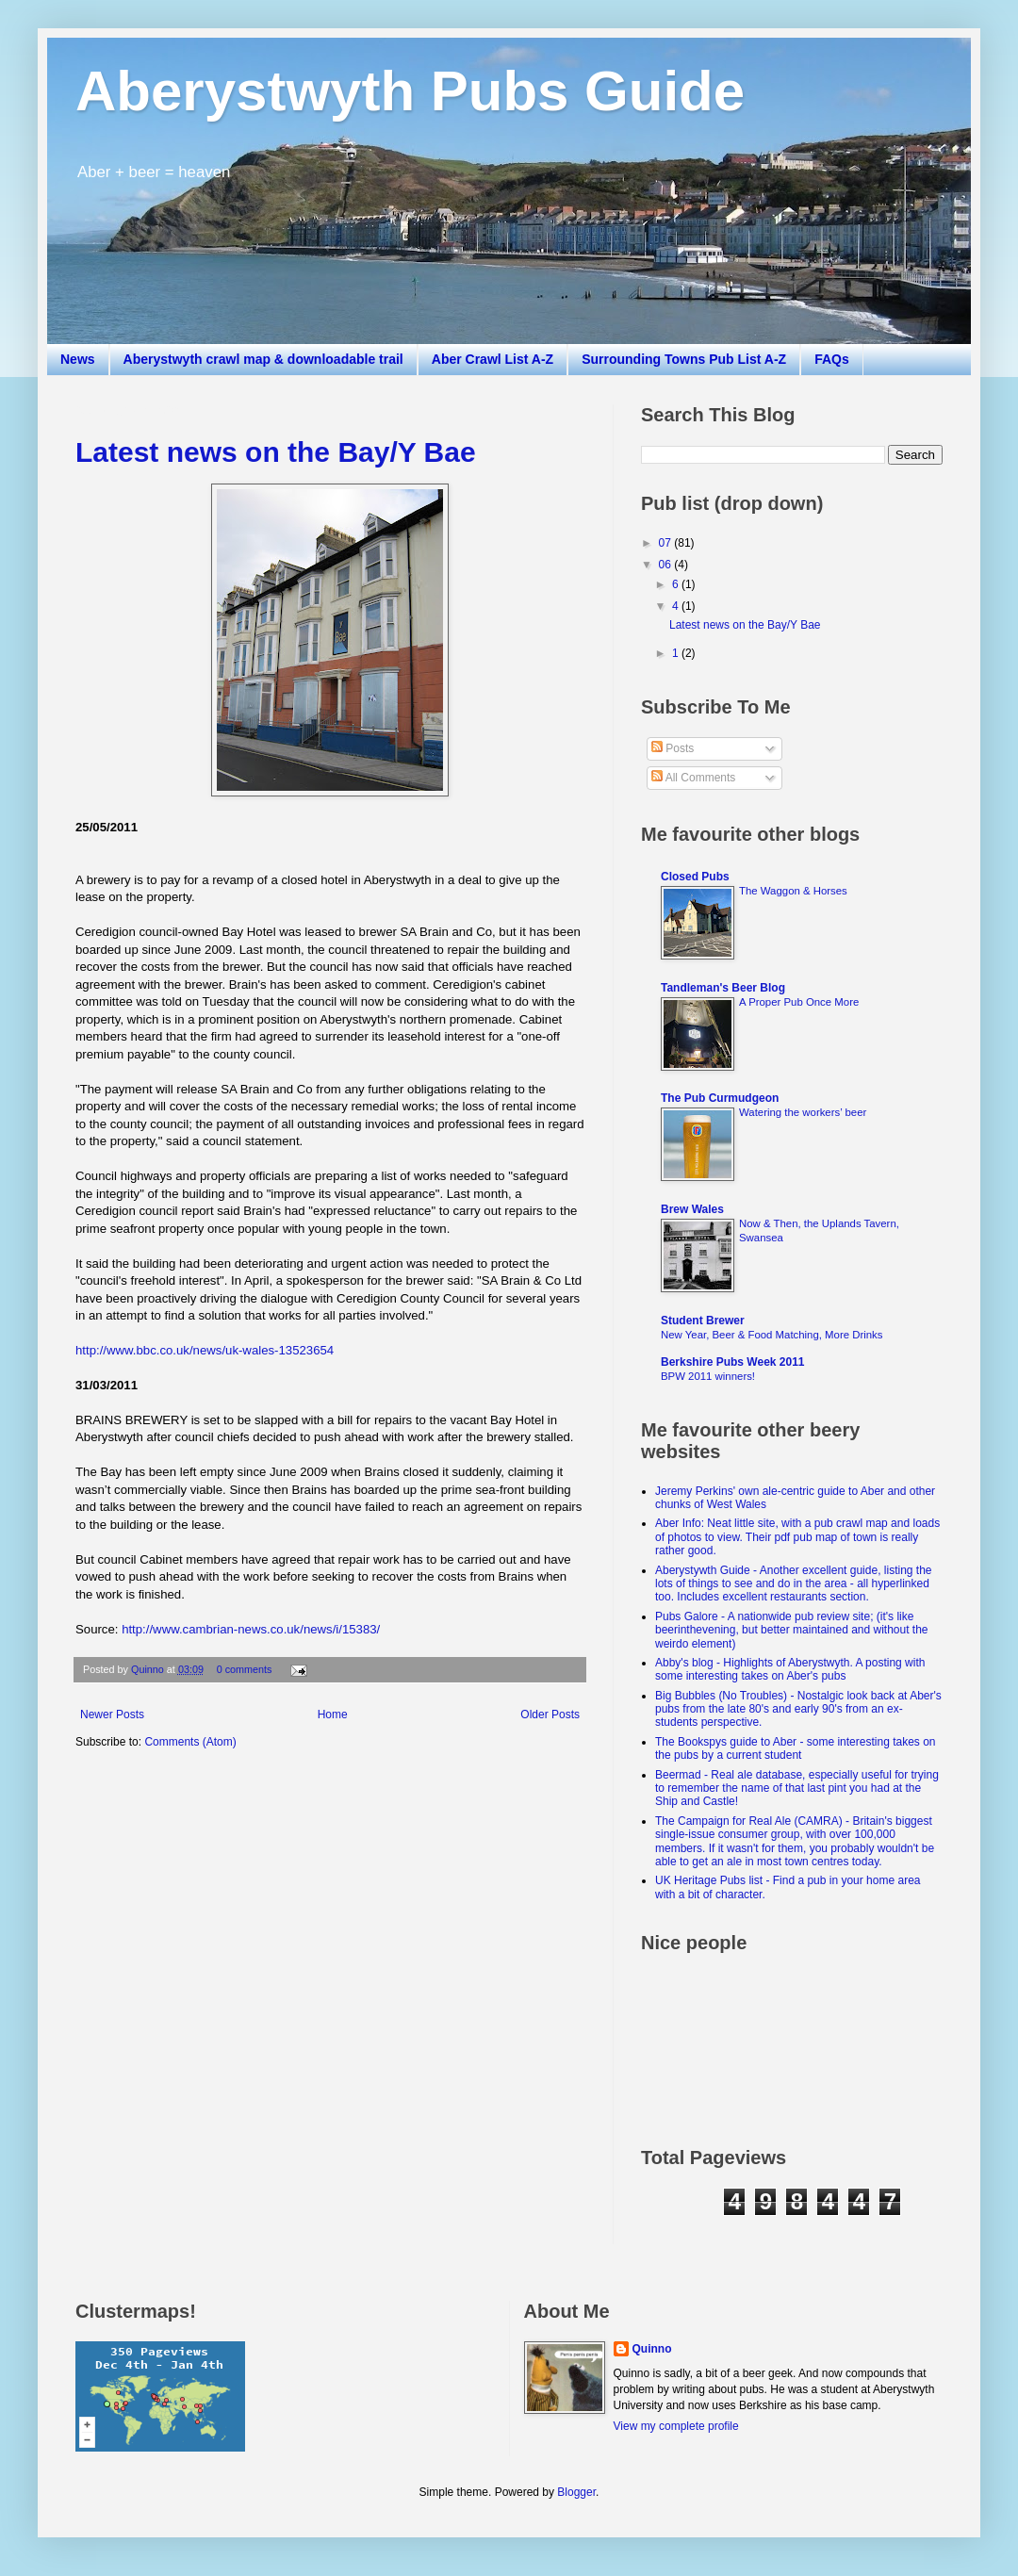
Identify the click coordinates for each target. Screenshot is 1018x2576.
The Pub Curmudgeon (720, 1098)
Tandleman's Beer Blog (723, 987)
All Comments (693, 777)
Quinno (149, 1669)
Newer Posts (112, 1714)
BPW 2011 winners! (708, 1376)
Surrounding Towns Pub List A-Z (684, 359)
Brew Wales (692, 1209)
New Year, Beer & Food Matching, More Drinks (772, 1334)
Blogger (576, 2492)
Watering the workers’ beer (802, 1112)
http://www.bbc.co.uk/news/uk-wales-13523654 (204, 1350)
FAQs (831, 359)
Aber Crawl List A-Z (492, 359)
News (77, 359)
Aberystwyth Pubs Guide (410, 91)
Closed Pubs (695, 876)
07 (667, 543)
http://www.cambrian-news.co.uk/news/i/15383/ (251, 1629)
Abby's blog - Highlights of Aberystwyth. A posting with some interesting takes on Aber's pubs (790, 1669)
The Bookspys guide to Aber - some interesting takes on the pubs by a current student (795, 1748)
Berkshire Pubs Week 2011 (733, 1362)
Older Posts (550, 1714)
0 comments (244, 1669)
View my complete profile (676, 2426)
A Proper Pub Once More (799, 1002)
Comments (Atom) (190, 1741)
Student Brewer (703, 1320)
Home (333, 1714)
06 (667, 564)
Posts (672, 748)
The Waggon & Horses (793, 890)
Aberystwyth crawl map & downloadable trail (263, 359)
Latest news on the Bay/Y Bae (275, 452)
